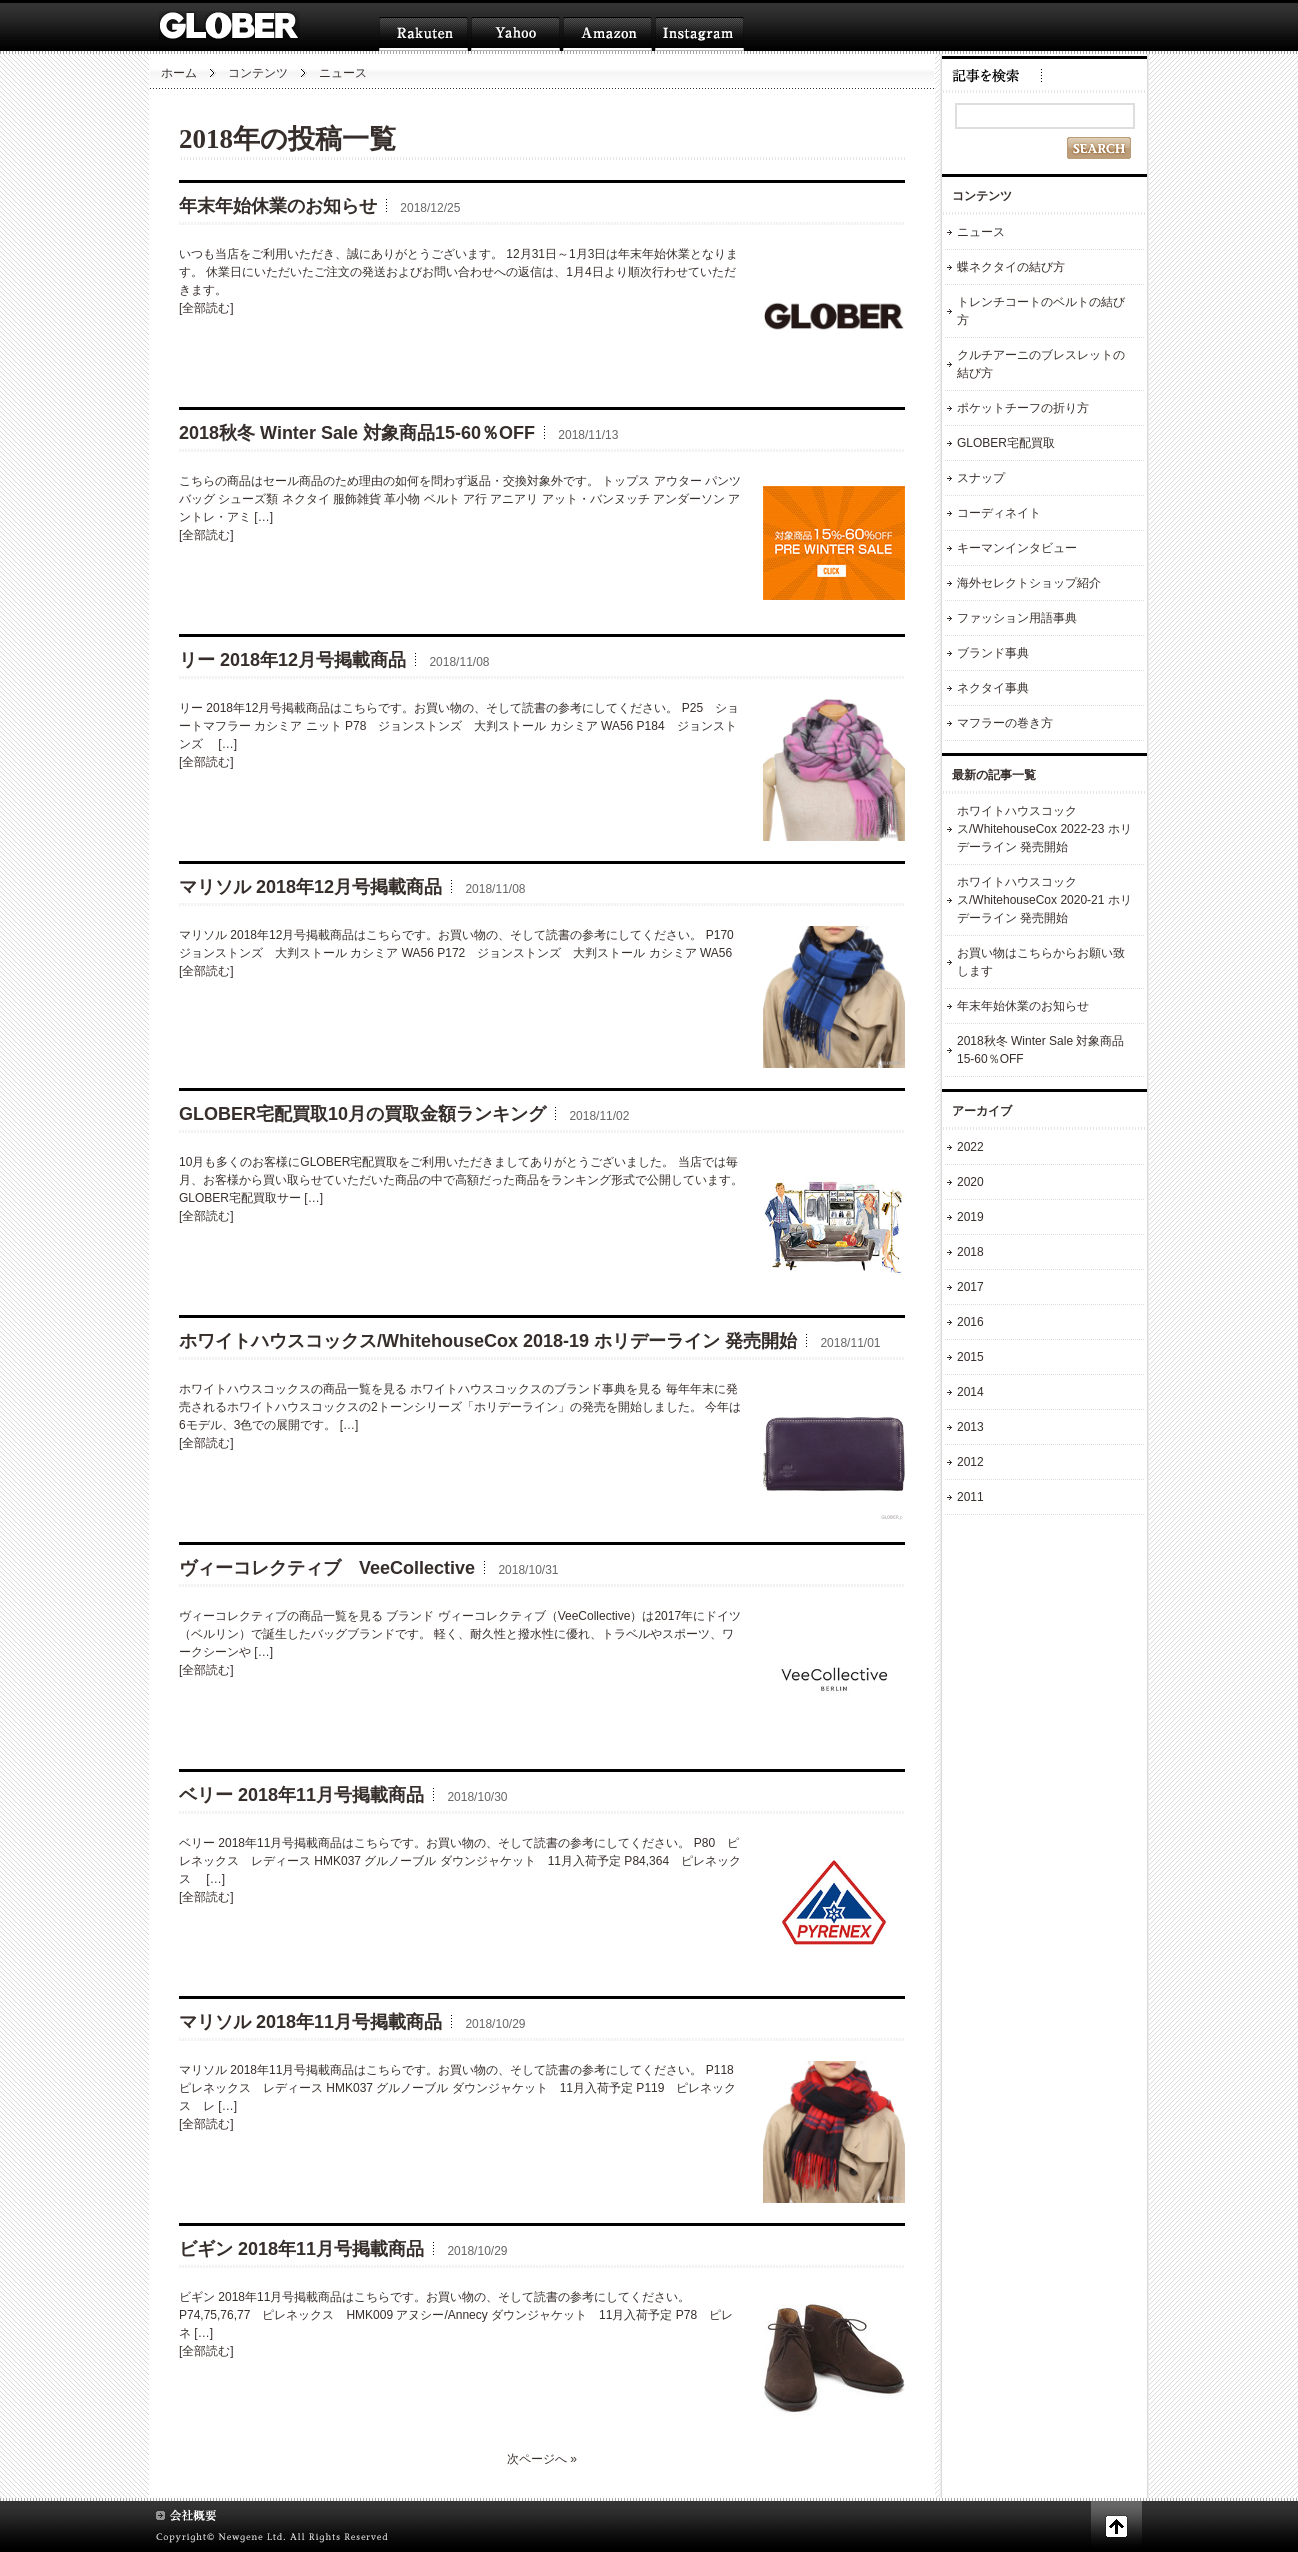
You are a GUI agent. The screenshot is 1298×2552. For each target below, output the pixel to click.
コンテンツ (258, 73)
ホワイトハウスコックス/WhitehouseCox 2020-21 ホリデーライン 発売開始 (1044, 900)
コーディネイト (999, 513)
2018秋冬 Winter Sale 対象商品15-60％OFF (357, 433)
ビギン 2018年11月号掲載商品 (301, 2249)
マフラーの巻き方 (1005, 723)
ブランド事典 (993, 653)
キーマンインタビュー (1017, 548)
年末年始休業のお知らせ (278, 206)
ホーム (179, 73)
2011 (970, 1497)
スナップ (981, 478)
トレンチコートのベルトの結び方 (1041, 311)
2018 (970, 1252)
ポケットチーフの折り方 (1023, 408)
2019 (970, 1217)
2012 (970, 1462)
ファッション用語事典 (1017, 618)
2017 (970, 1287)
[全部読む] (206, 308)
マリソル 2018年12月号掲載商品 (310, 887)
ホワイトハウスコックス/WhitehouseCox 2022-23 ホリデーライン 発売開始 (1044, 829)
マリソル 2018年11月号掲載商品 (310, 2022)
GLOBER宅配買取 (1006, 443)
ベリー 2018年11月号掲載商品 (301, 1795)
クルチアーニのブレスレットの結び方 (1041, 364)
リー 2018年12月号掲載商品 (292, 660)
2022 (970, 1147)
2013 (970, 1427)
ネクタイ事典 (993, 688)
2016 (970, 1322)
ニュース (981, 232)
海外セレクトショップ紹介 (1029, 583)
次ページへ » (542, 2459)
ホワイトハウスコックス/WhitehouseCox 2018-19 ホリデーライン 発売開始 (488, 1341)
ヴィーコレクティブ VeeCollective (327, 1568)
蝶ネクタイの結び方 (1011, 267)
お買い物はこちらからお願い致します (1041, 962)
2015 (970, 1357)
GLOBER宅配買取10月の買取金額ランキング (362, 1114)
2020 (970, 1182)
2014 (970, 1392)
